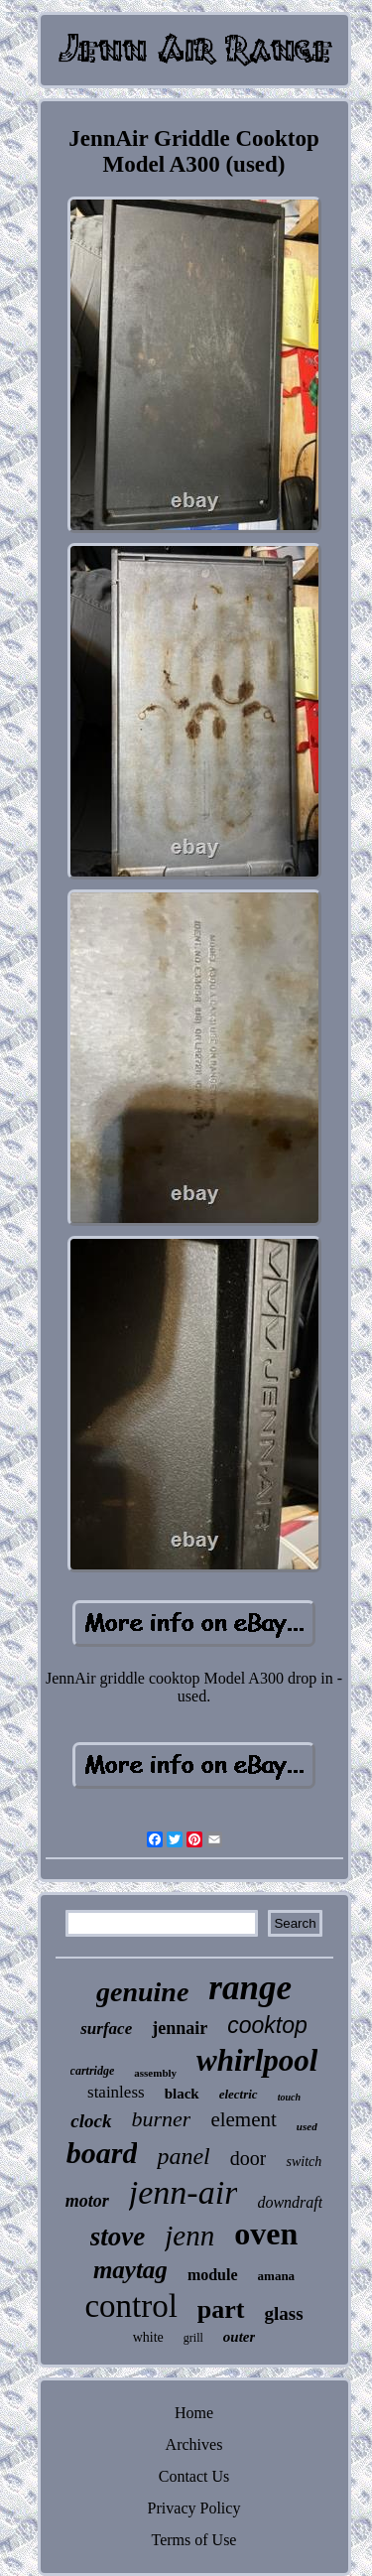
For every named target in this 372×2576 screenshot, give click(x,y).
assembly (155, 2073)
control (130, 2306)
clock (90, 2120)
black (182, 2093)
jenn (189, 2235)
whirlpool (256, 2060)
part (221, 2309)
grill (193, 2338)
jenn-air (183, 2192)
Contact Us (194, 2476)
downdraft (289, 2202)
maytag (130, 2269)
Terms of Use (194, 2539)
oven (266, 2233)
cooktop (267, 2025)
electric (238, 2094)
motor (87, 2201)
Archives (194, 2444)
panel (183, 2156)
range (250, 1987)
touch (289, 2097)
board (102, 2152)
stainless (116, 2092)
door (248, 2158)
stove (117, 2236)
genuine (142, 1991)
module (212, 2274)
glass (284, 2313)
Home (194, 2412)
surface (106, 2028)
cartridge (92, 2071)
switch (303, 2161)
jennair (179, 2028)
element (243, 2119)
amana (277, 2275)
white (148, 2337)
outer (239, 2337)
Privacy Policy (194, 2508)
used (307, 2126)
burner (161, 2118)
